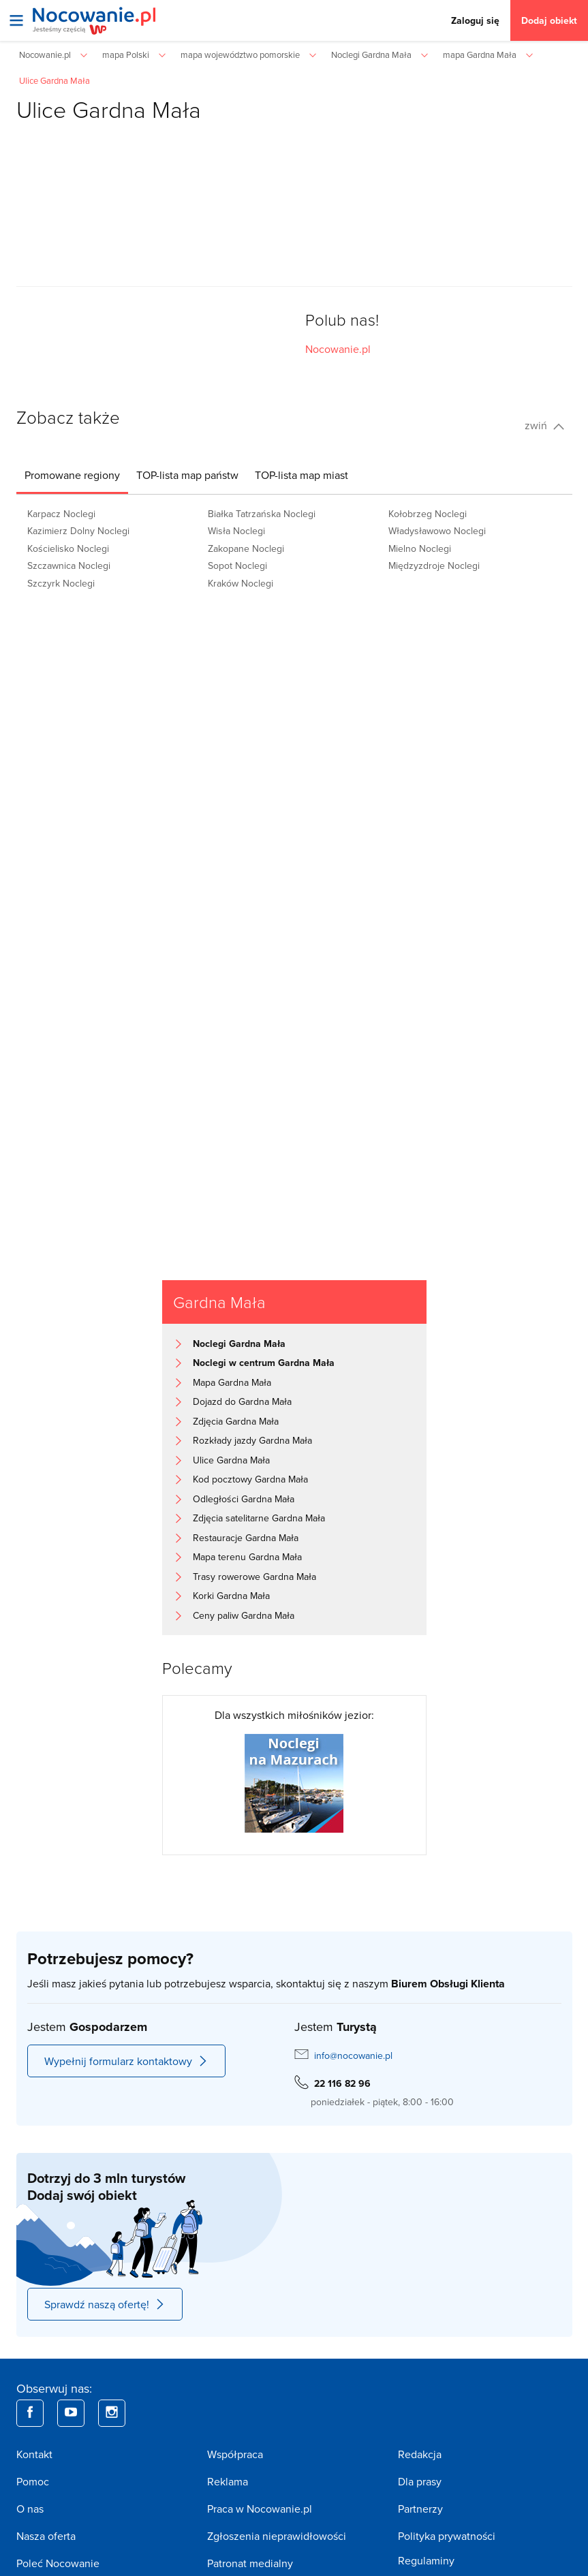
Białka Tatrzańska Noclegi (261, 514)
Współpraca (235, 2454)
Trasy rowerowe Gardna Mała (254, 1576)
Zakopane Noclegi (246, 548)
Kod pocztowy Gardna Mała (250, 1479)
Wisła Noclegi (236, 531)
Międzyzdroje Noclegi (434, 565)
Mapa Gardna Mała (232, 1382)
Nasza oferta (46, 2535)
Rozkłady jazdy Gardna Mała (252, 1440)
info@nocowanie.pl (353, 2055)
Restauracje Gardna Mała (245, 1538)
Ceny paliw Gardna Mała (243, 1615)
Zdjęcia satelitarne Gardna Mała (259, 1518)
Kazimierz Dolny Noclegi (78, 531)
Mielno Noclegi (419, 548)
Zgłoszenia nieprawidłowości (276, 2535)
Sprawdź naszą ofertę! (105, 2304)
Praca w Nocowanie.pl (259, 2508)
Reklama (227, 2481)
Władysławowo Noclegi (437, 531)
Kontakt (34, 2454)
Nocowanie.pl (338, 348)
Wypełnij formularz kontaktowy (126, 2060)
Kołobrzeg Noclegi (427, 514)
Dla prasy (420, 2481)
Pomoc (32, 2481)
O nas (30, 2508)
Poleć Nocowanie (57, 2563)
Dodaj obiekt (549, 20)
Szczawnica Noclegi (68, 565)
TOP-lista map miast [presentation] (301, 474)
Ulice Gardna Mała (231, 1460)
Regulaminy (426, 2560)
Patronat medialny (250, 2563)
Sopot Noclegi (237, 565)
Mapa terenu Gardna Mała (247, 1557)
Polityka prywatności (446, 2535)
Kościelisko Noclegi (68, 548)
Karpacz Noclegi (61, 514)
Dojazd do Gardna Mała (242, 1401)
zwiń (544, 425)
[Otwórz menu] (16, 20)
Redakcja (420, 2454)
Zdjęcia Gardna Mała (236, 1421)
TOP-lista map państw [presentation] (187, 474)
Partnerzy (420, 2508)
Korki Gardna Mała (231, 1595)
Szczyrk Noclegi (61, 583)
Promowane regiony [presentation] (72, 474)
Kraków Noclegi (240, 583)
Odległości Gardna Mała (243, 1499)
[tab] (72, 475)
